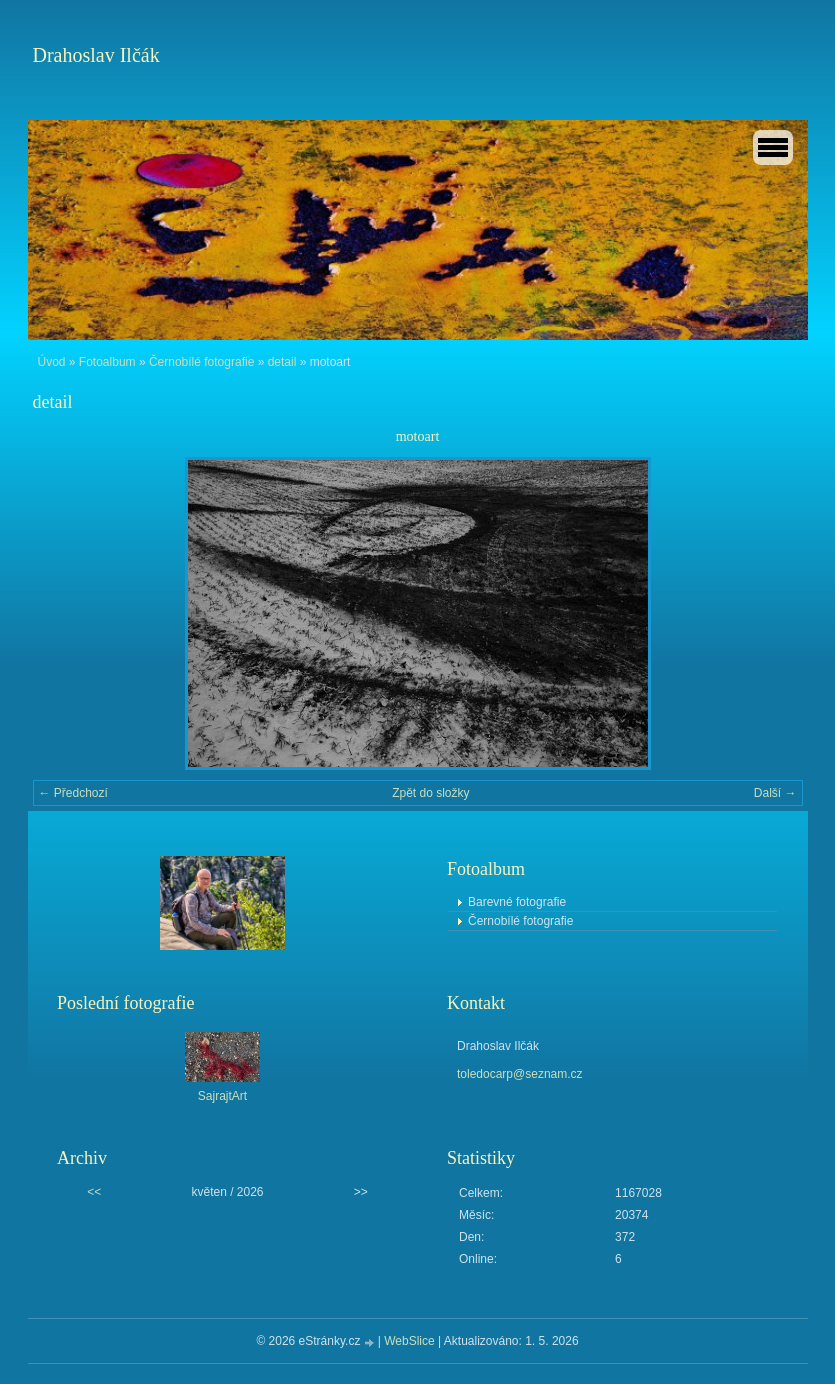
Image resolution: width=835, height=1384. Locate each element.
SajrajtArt (222, 1096)
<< (94, 1192)
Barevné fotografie (517, 902)
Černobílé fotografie (201, 362)
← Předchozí (73, 793)
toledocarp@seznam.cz (520, 1074)
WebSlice (409, 1341)
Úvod (52, 362)
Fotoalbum (107, 362)
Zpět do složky (430, 793)
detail (282, 362)
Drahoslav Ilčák (96, 55)
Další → (775, 793)
